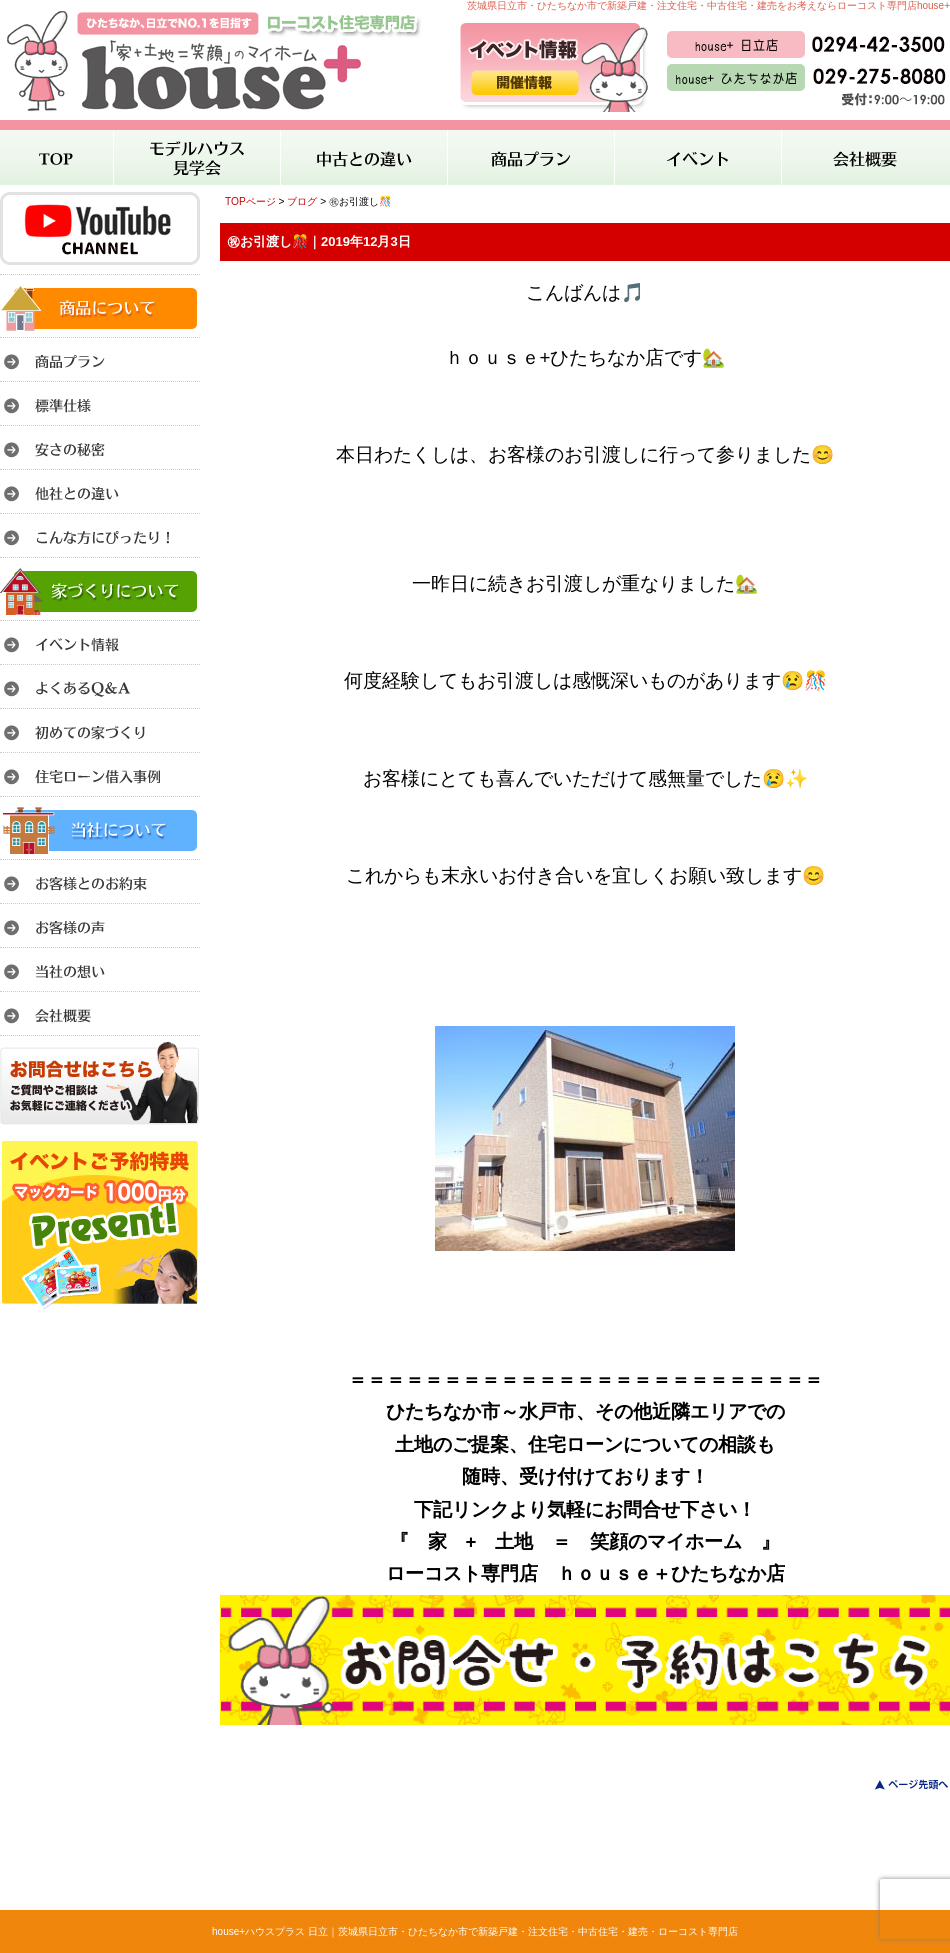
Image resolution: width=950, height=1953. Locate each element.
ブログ (302, 201)
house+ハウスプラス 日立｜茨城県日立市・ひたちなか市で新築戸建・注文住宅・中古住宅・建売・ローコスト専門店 (475, 1931)
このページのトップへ (899, 1784)
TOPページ (250, 201)
